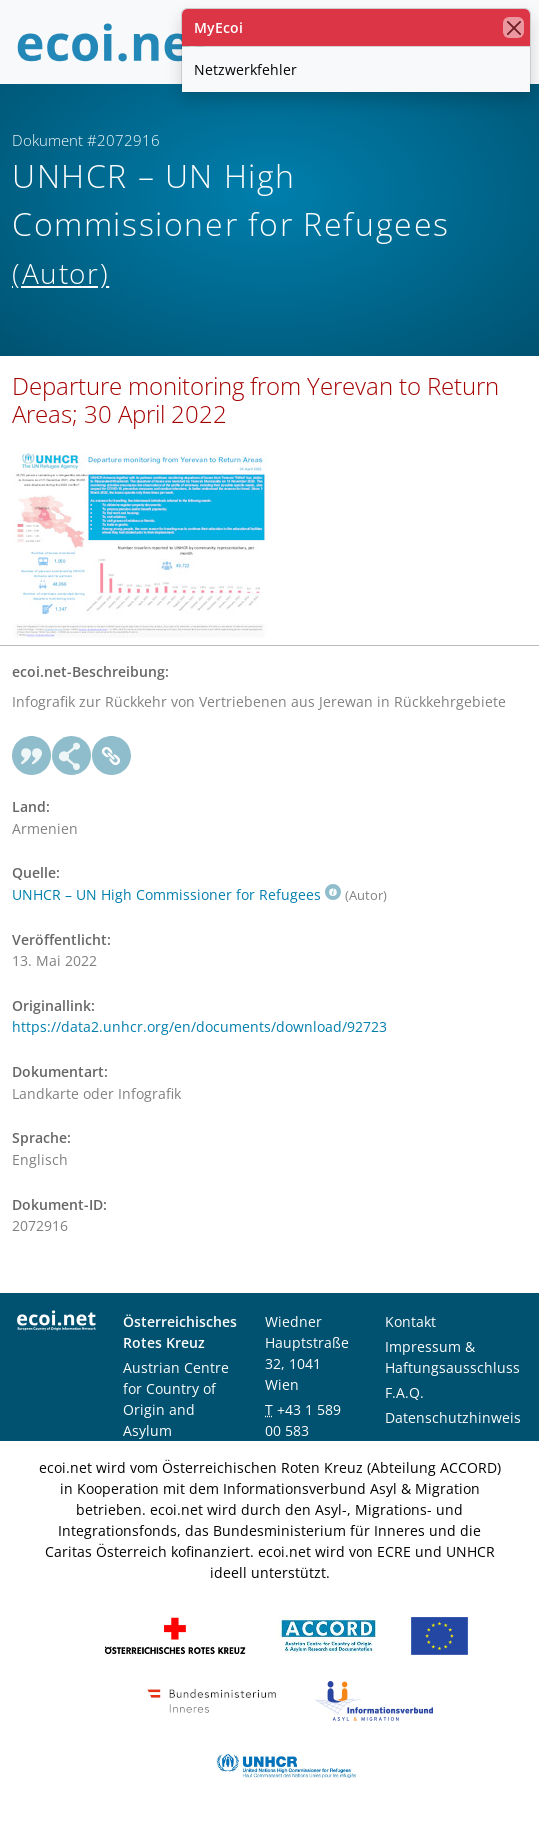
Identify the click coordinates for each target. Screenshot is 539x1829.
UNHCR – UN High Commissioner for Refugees (176, 894)
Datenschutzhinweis (453, 1417)
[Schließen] (513, 27)
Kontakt (410, 1321)
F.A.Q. (404, 1392)
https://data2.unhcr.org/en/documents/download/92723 (199, 1026)
